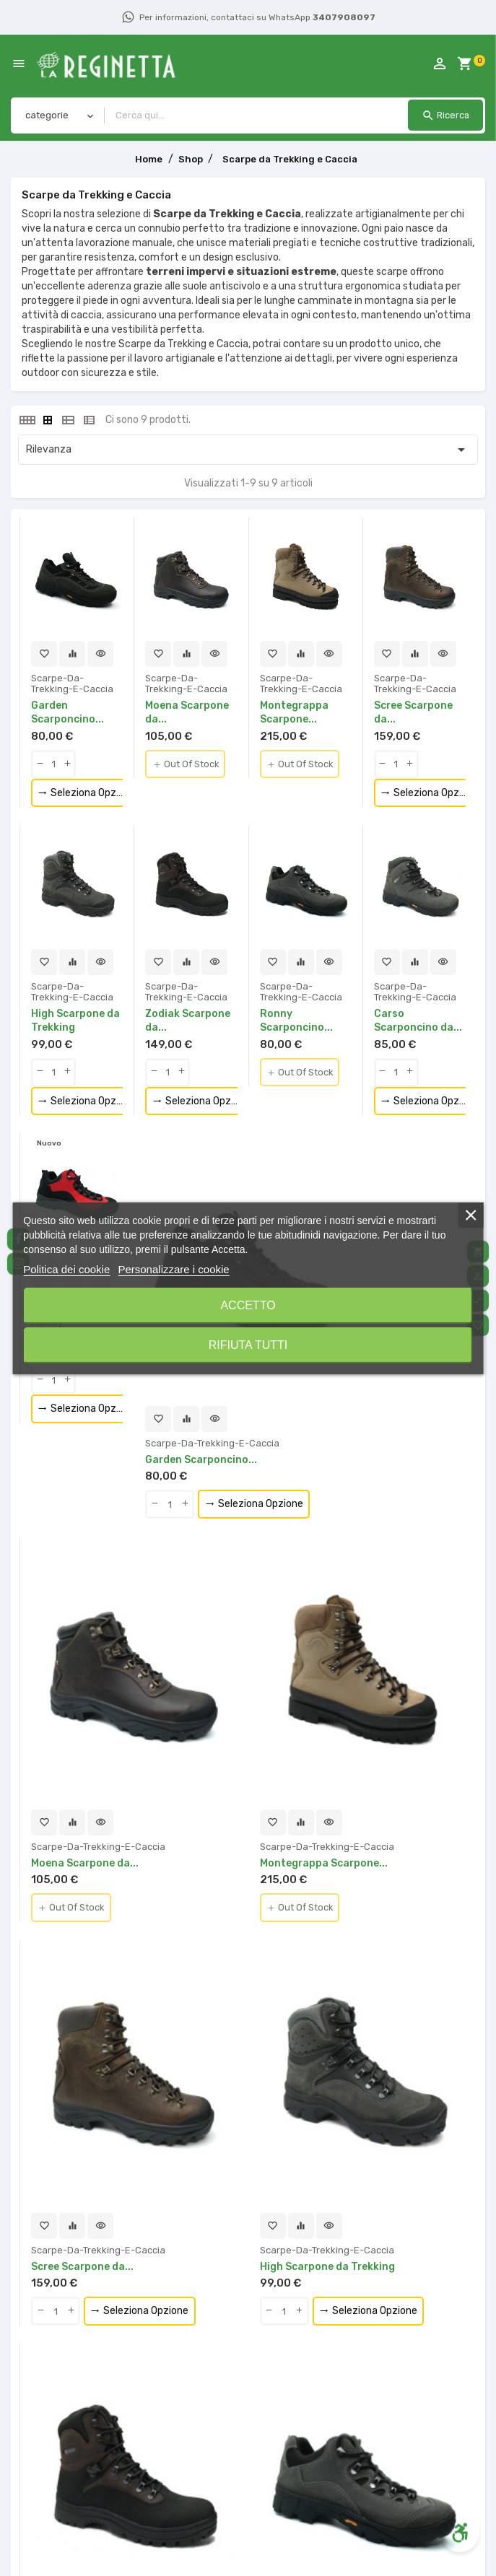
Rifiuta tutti (248, 1345)
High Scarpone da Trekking (328, 2267)
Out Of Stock (188, 765)
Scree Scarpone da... (83, 2267)
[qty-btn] (39, 764)
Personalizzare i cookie (173, 1269)
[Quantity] (53, 764)
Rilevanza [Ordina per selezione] (248, 449)
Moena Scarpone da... (85, 1864)
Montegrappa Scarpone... (324, 1864)
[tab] (26, 420)
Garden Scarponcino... (201, 1460)
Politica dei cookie (66, 1269)
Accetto (247, 1305)
